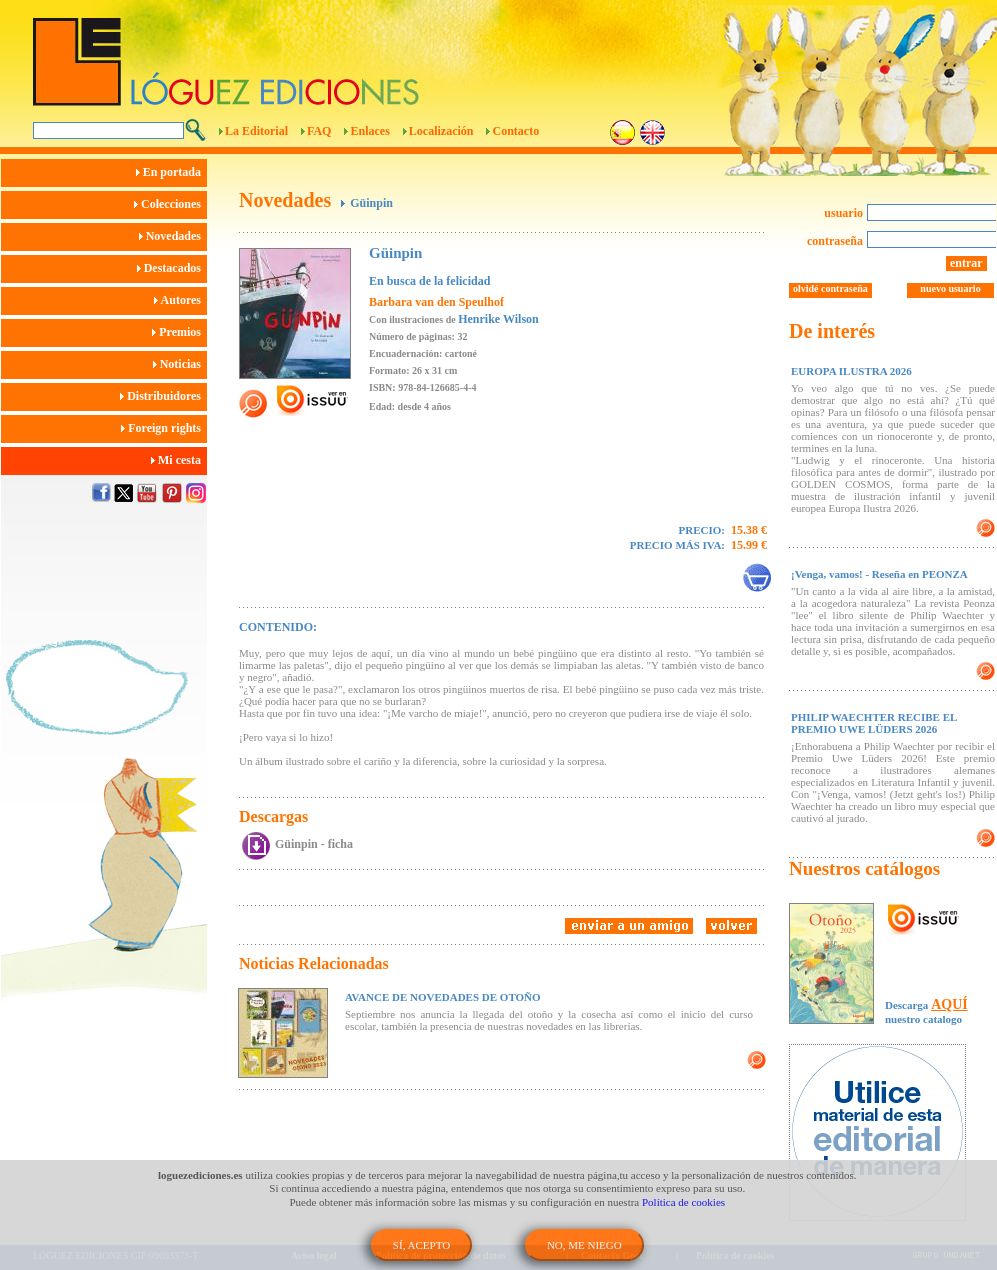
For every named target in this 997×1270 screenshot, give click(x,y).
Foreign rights (164, 428)
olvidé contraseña (830, 288)
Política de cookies (683, 1202)
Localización (441, 131)
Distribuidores (163, 396)
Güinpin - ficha (314, 844)
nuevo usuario (950, 288)
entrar (966, 263)
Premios (179, 332)
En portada (171, 172)
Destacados (172, 268)
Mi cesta (179, 460)
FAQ (319, 131)
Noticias (180, 364)
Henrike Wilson (498, 319)
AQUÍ (949, 1004)
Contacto (515, 131)
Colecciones (170, 204)
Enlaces (369, 131)
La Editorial (256, 131)
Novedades (173, 236)
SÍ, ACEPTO (421, 1245)
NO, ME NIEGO (584, 1245)
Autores (180, 300)
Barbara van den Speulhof (436, 302)
